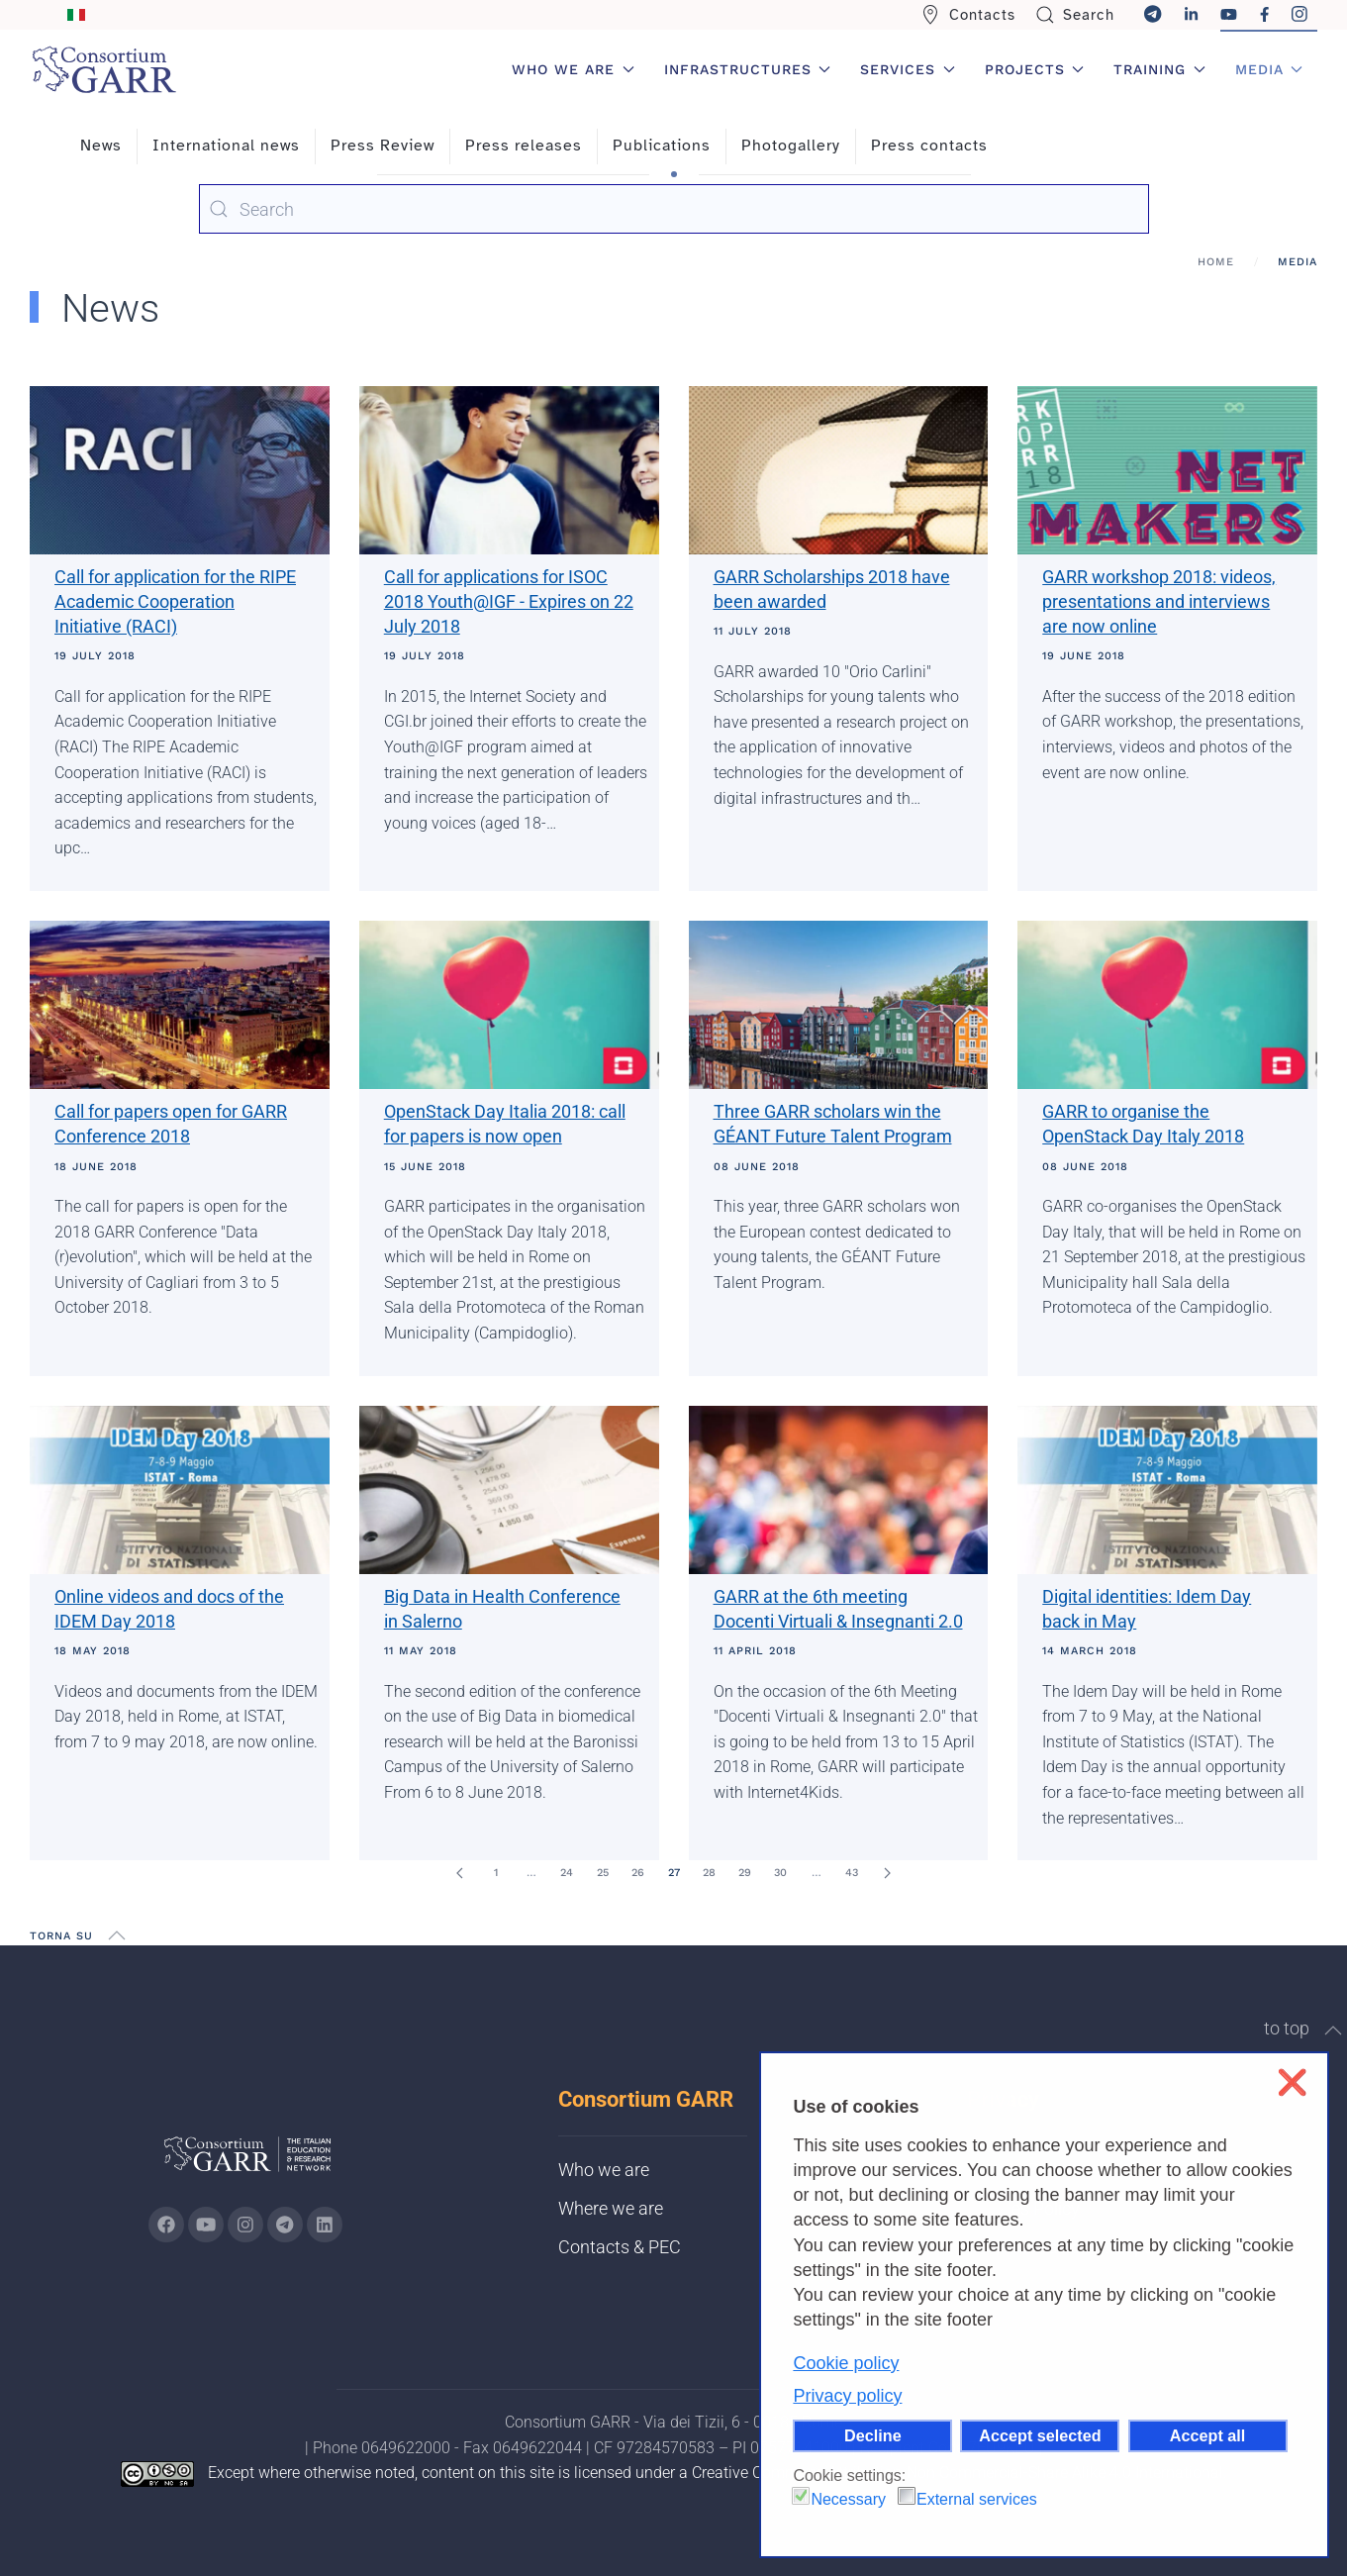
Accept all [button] (1207, 2435)
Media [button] (1269, 69)
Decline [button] (873, 2435)
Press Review (382, 145)
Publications (662, 145)
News (101, 145)
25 (603, 1872)
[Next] (888, 1873)
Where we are (610, 2208)
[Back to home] (104, 69)
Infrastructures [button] (747, 69)
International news (226, 145)
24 (566, 1872)
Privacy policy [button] (847, 2396)
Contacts (967, 15)
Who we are (603, 2169)
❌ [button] (1292, 2082)
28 (709, 1872)
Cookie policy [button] (846, 2363)
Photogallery (790, 145)
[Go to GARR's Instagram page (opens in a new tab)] (166, 2224)
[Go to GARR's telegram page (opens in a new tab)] (285, 2224)
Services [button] (907, 69)
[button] (117, 1935)
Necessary (848, 2499)
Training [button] (1159, 69)
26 (637, 1872)
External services (976, 2499)
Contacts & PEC (619, 2246)
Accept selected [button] (1040, 2435)
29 (744, 1872)
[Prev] (460, 1873)
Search (1075, 15)
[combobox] (674, 209)
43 (851, 1872)
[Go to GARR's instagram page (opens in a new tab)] (245, 2224)
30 (780, 1872)
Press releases (523, 145)
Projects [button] (1035, 69)
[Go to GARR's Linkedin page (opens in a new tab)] (324, 2224)
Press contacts (929, 145)
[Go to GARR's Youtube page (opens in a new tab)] (206, 2224)
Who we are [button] (573, 69)
